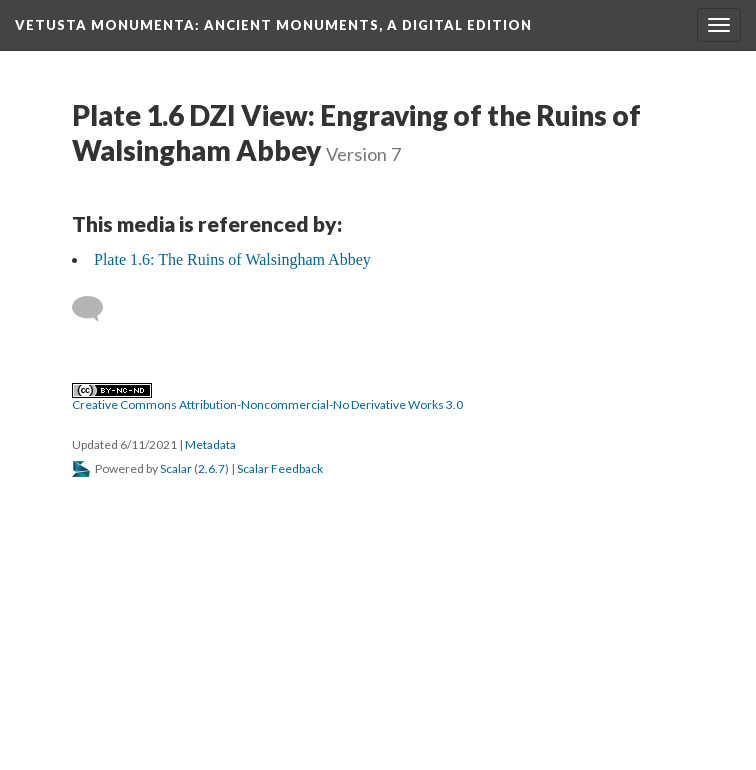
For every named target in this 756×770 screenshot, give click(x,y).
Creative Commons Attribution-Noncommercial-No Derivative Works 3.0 (267, 398)
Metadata (210, 444)
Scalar (176, 468)
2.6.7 (211, 468)
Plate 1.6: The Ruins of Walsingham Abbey (232, 259)
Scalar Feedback (280, 468)
